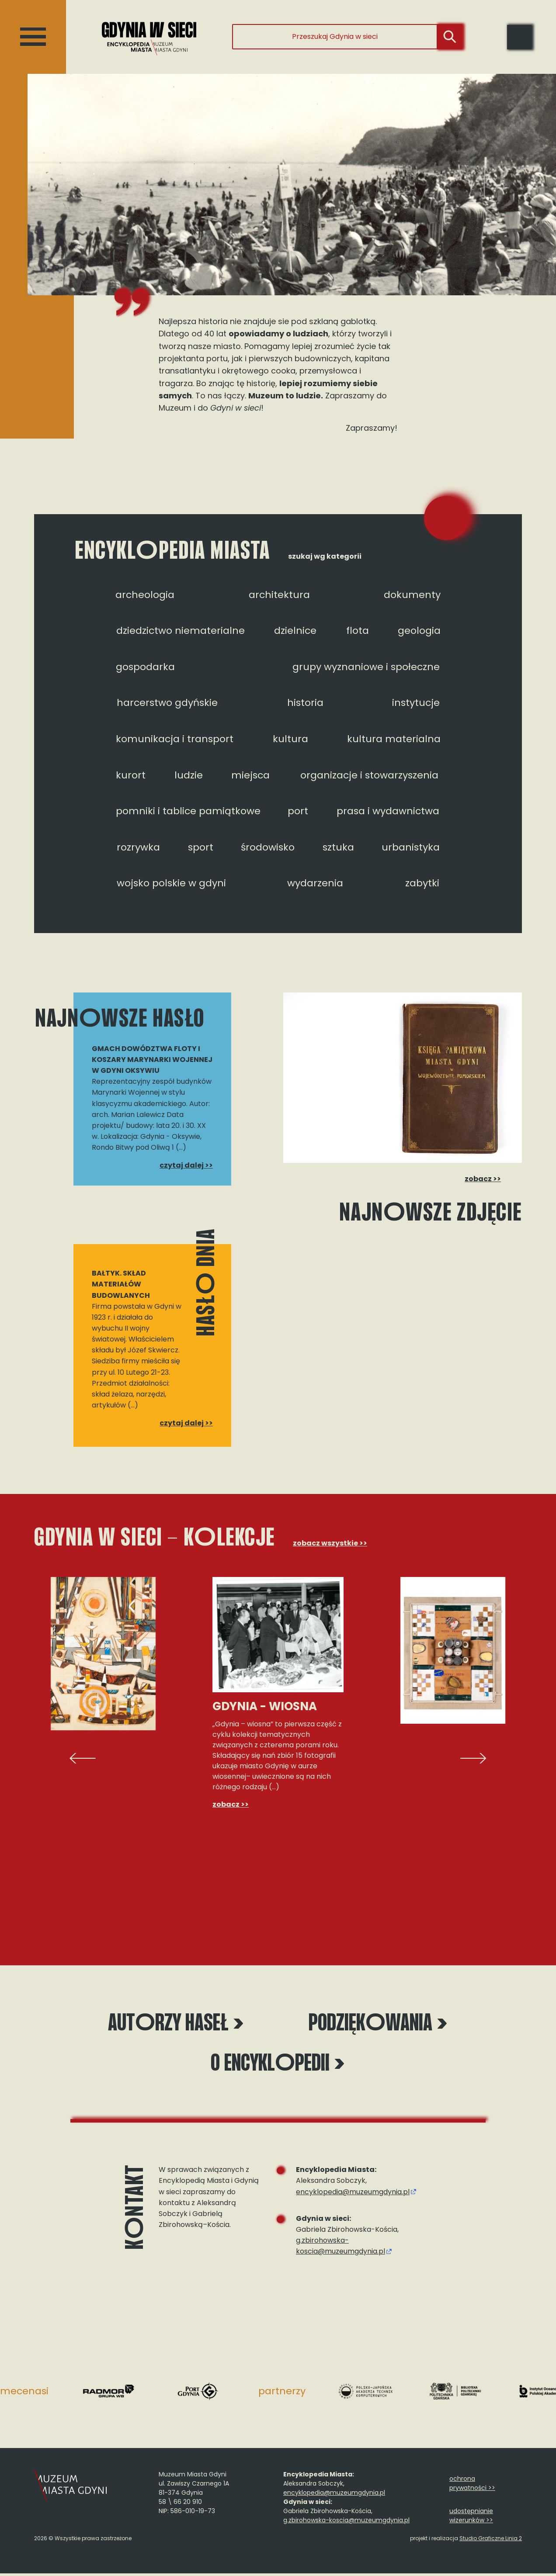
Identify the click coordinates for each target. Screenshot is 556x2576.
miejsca (250, 775)
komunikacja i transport (174, 739)
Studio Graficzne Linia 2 (490, 2541)
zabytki (422, 883)
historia (305, 702)
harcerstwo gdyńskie (167, 702)
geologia (419, 630)
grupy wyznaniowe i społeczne (366, 667)
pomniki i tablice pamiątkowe (188, 811)
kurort (131, 775)
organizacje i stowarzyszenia (369, 775)
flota (357, 630)
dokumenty (412, 595)
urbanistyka (411, 847)
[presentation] (83, 1758)
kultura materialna (394, 739)
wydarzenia (315, 883)
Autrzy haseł (176, 2025)
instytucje (416, 702)
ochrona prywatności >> (472, 2486)
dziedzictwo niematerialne (180, 630)
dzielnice (295, 630)
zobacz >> (481, 1179)
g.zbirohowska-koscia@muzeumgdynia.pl (340, 2248)
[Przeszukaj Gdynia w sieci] (335, 37)
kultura (290, 739)
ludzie (188, 775)
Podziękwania (378, 2025)
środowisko (268, 847)
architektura (279, 595)
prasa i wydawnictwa (388, 811)
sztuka (338, 847)
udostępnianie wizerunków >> (471, 2518)
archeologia (144, 595)
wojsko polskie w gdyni (171, 883)
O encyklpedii (278, 2066)
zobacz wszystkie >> (330, 1543)
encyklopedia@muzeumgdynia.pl (353, 2194)
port (298, 811)
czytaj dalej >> (186, 1165)
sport (200, 847)
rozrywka (138, 847)
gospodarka (145, 667)
